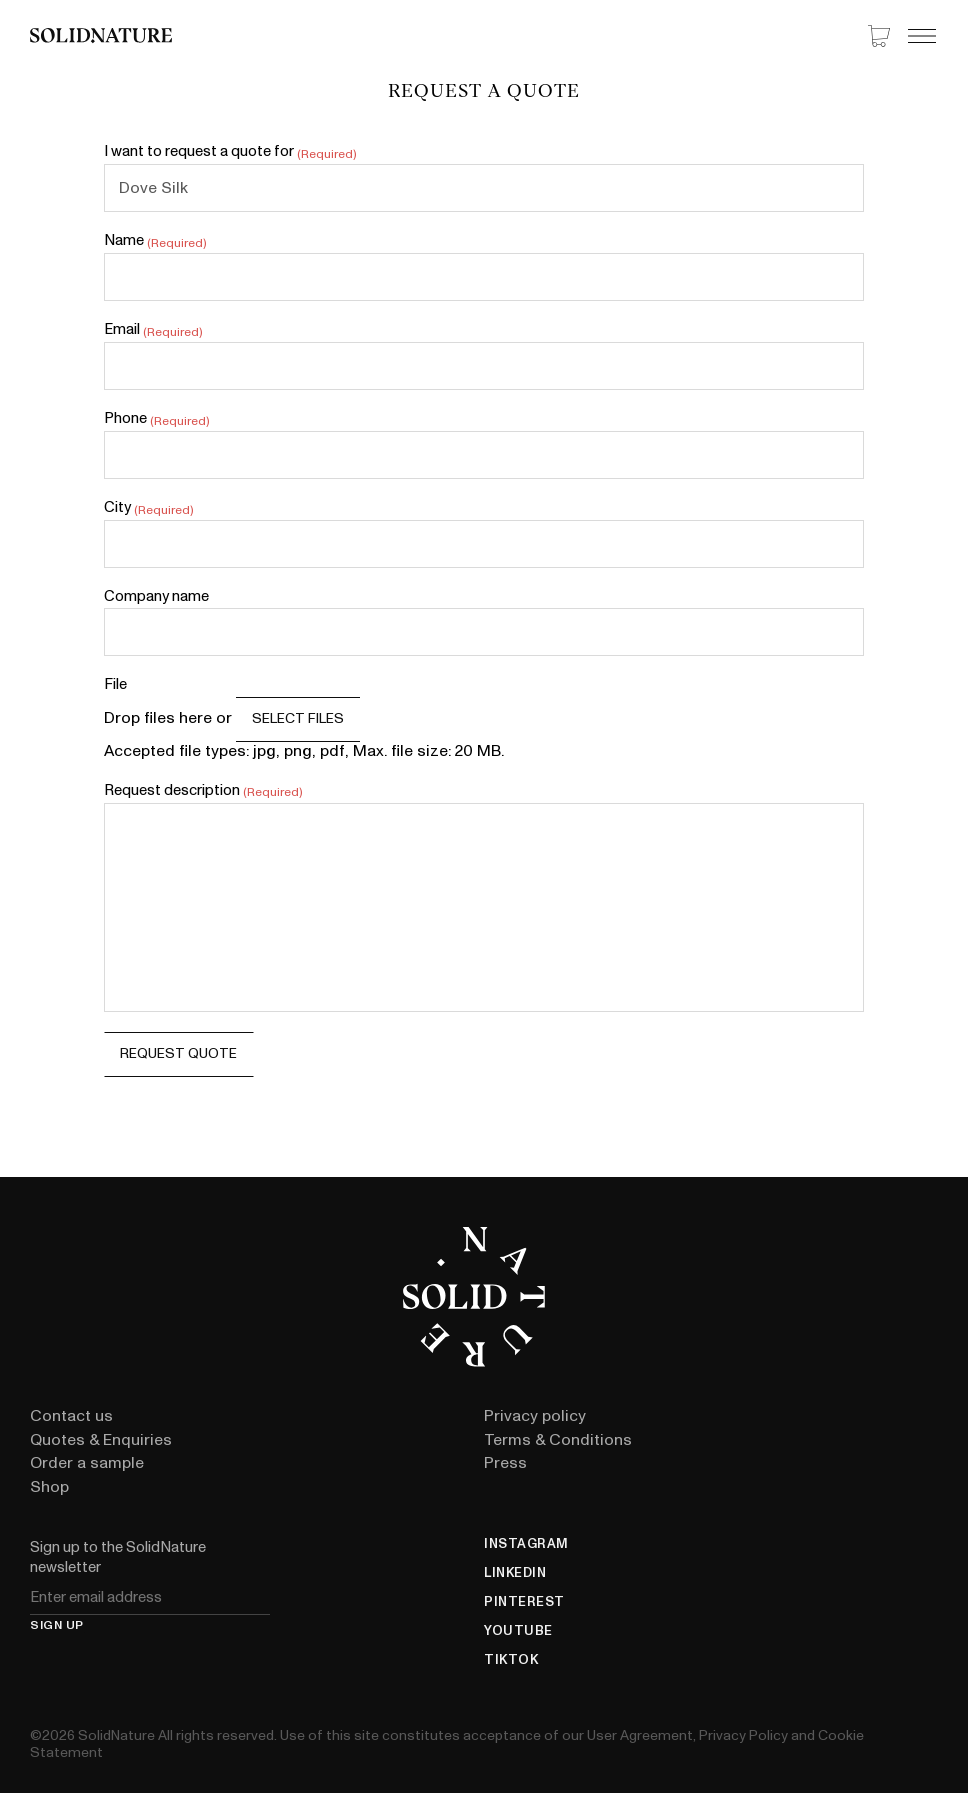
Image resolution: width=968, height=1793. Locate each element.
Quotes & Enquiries (101, 1440)
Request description (203, 791)
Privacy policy (535, 1416)
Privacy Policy (743, 1735)
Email (153, 330)
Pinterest (524, 1602)
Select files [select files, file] (298, 718)
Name (155, 241)
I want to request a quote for (230, 152)
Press (505, 1463)
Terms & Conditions (558, 1440)
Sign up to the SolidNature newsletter (118, 1558)
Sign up (57, 1626)
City (149, 508)
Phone (157, 419)
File (115, 685)
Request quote (178, 1053)
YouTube (518, 1631)
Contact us (71, 1416)
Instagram (526, 1544)
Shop (49, 1487)
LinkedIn (515, 1573)
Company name (156, 597)
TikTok (511, 1660)
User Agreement (640, 1735)
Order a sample (87, 1463)
